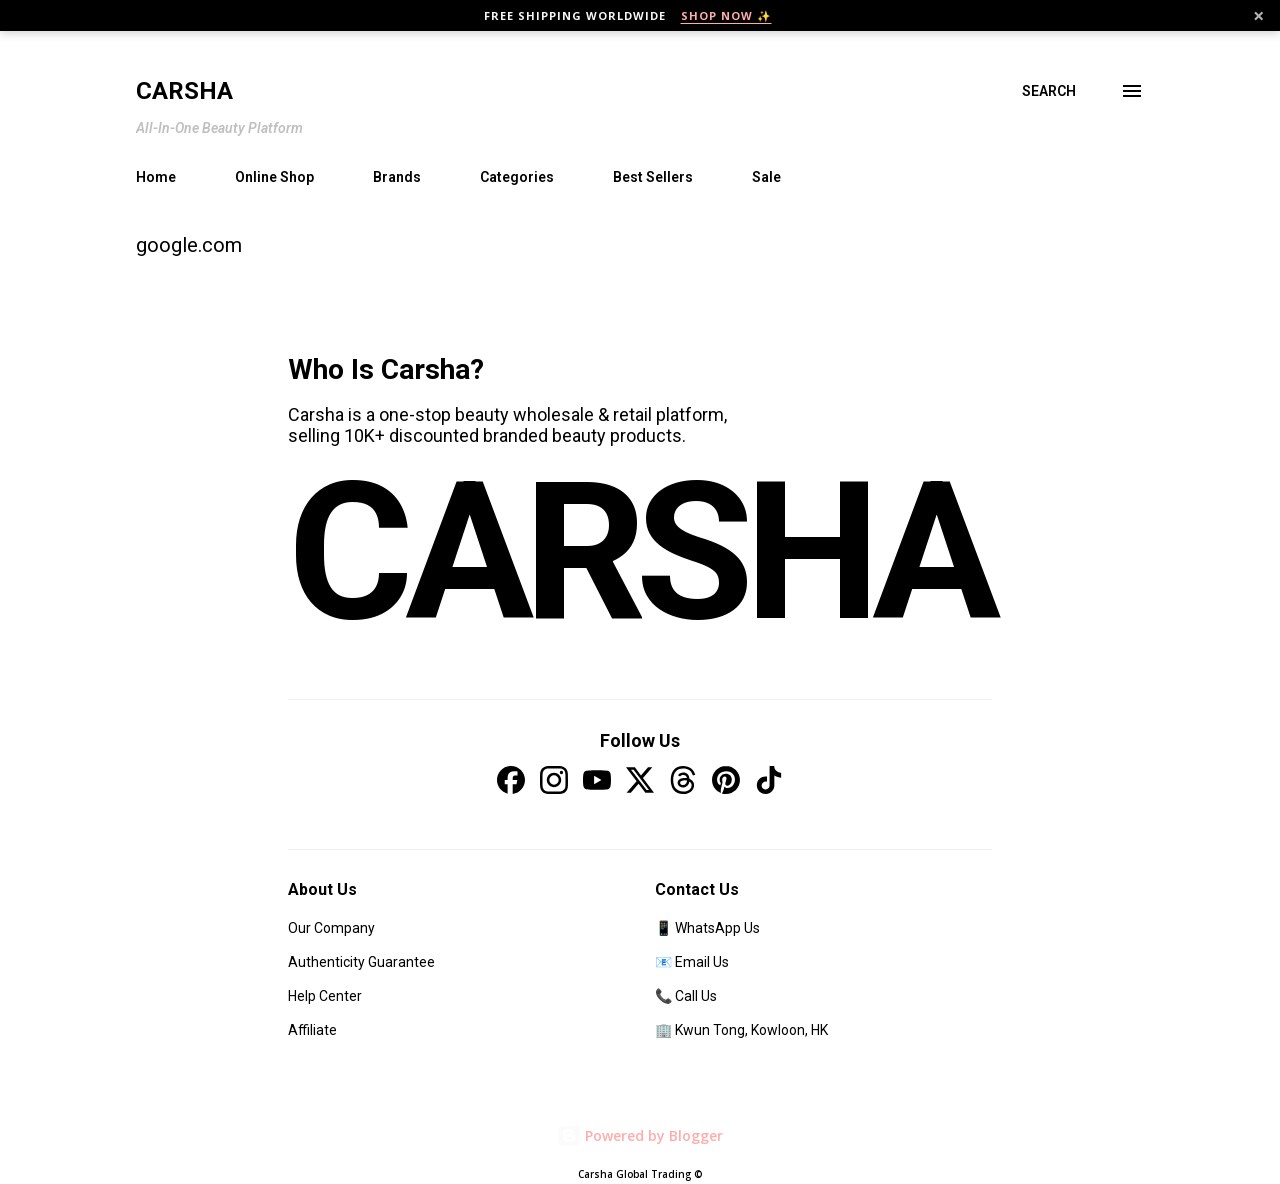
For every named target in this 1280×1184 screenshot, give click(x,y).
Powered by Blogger (640, 1135)
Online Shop (274, 177)
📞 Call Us (686, 996)
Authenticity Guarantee (361, 962)
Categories (517, 177)
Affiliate (312, 1030)
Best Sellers (653, 177)
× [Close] (1258, 16)
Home (156, 177)
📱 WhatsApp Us (707, 928)
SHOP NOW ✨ (726, 15)
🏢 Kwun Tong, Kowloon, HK (741, 1030)
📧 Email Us (692, 962)
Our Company (331, 928)
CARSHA (639, 552)
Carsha (184, 91)
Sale (766, 177)
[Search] (1049, 91)
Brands (397, 177)
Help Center (325, 996)
